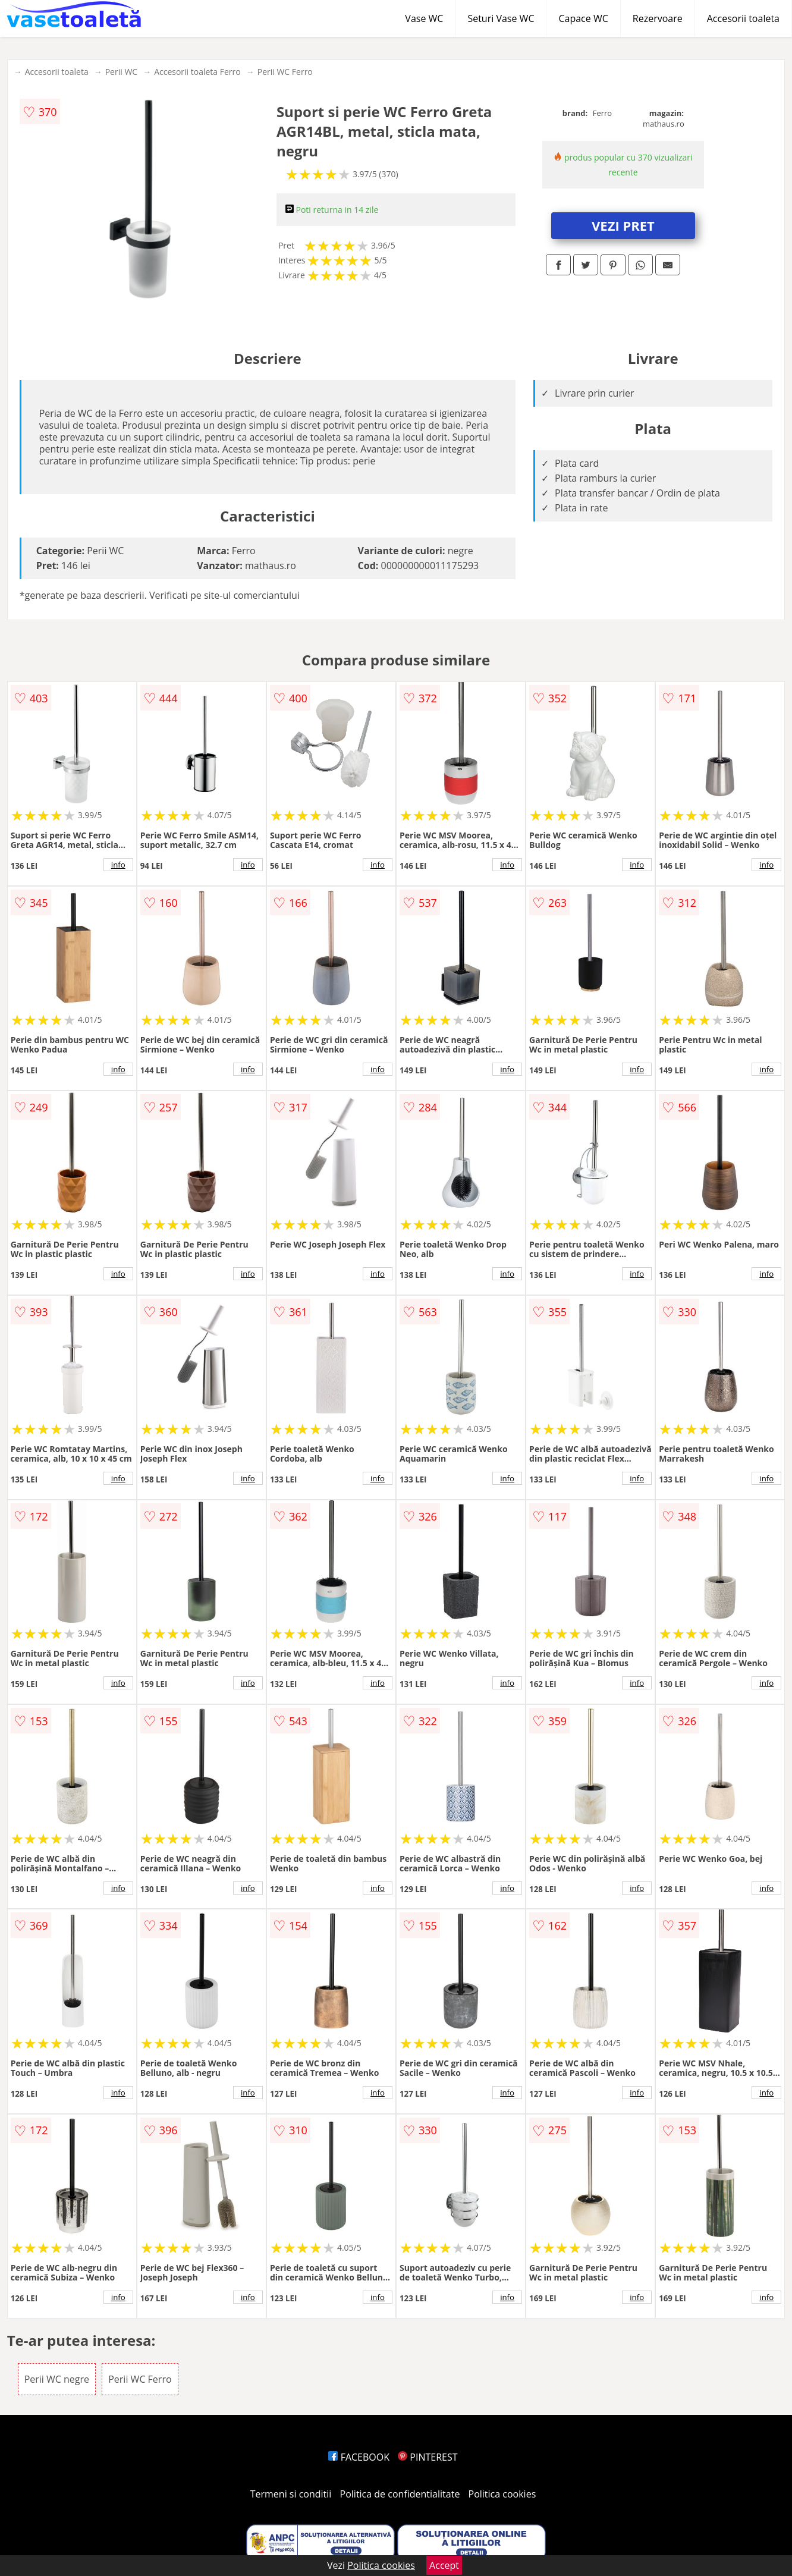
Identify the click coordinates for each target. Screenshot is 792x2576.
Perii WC (121, 71)
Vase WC (424, 18)
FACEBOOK (358, 2457)
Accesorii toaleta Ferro (197, 71)
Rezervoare (658, 18)
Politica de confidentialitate (400, 2493)
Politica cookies (502, 2493)
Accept (444, 2565)
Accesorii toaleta (743, 18)
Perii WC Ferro (285, 71)
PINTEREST (427, 2457)
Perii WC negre (56, 2379)
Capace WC (583, 18)
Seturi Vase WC (500, 18)
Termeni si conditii (291, 2493)
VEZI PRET (623, 225)
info (118, 864)
